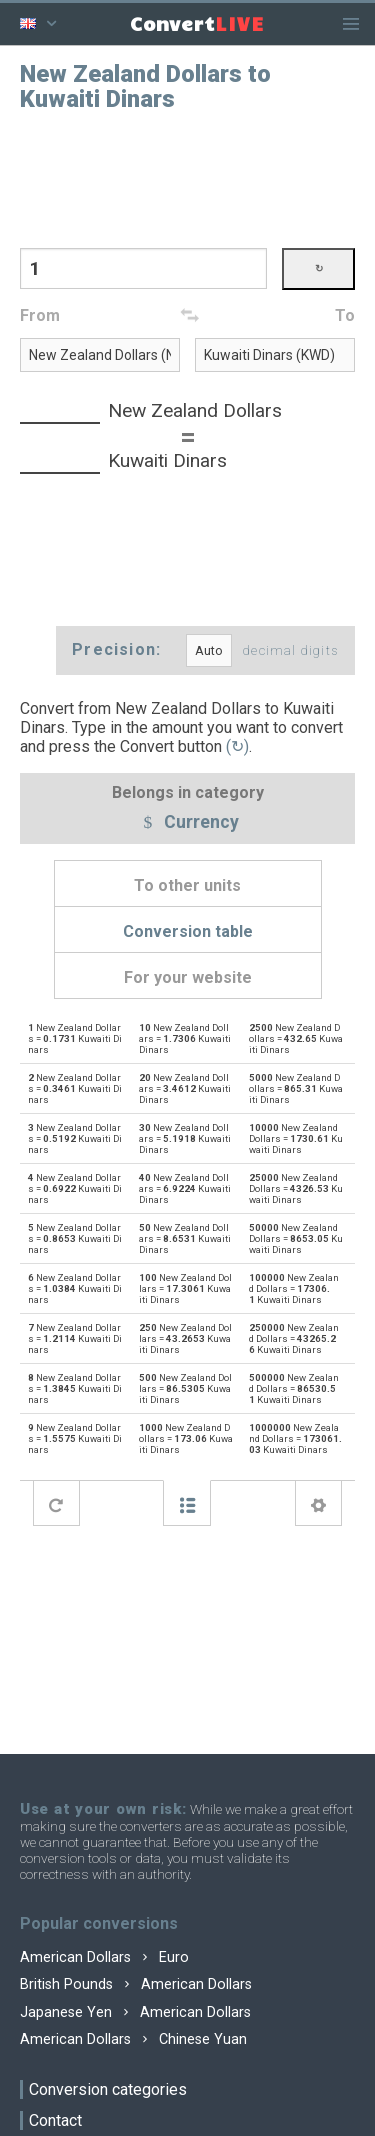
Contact (55, 2120)
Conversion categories (108, 2089)
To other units (187, 885)
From (40, 315)
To (345, 315)
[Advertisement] (188, 178)
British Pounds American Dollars (136, 1984)
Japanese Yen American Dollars (135, 2012)
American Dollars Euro (104, 1957)
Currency (188, 823)
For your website (188, 977)
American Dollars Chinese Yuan (133, 2039)
